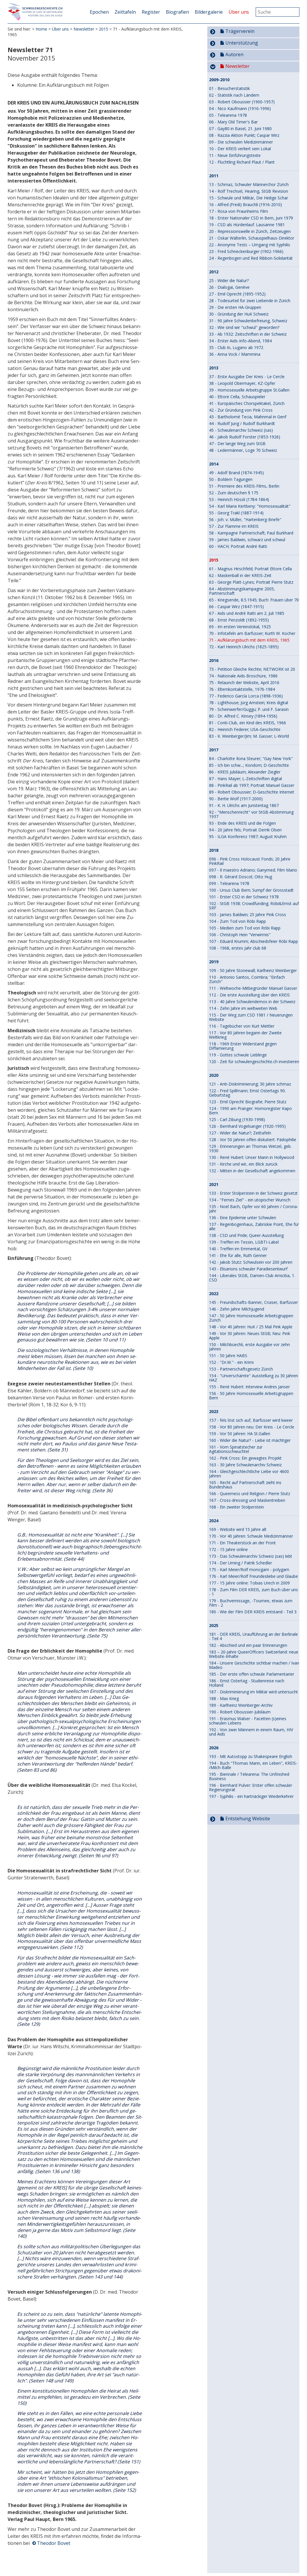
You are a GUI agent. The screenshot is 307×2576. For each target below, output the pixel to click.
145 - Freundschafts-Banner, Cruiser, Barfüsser (253, 1302)
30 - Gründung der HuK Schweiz (239, 314)
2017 (213, 750)
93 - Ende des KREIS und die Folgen (242, 823)
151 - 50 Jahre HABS (228, 1355)
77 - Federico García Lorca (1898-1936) (246, 696)
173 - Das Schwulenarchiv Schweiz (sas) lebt (250, 1556)
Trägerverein (240, 31)
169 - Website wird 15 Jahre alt (237, 1529)
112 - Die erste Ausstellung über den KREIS (249, 995)
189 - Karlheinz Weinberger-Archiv (241, 1705)
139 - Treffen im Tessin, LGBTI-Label (244, 1242)
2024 (213, 1521)
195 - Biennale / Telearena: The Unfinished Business (249, 1776)
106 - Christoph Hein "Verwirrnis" (240, 934)
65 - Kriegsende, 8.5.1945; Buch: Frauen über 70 (254, 600)
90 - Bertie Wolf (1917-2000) (236, 798)
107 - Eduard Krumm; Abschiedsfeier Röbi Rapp (253, 941)
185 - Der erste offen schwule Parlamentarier (251, 1674)
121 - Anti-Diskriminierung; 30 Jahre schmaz (250, 1084)
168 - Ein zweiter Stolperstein (236, 1507)
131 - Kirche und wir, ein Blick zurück (243, 1164)
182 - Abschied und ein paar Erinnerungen (248, 1645)
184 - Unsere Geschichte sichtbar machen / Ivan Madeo (254, 1665)
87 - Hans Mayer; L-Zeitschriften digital (245, 778)
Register (151, 12)
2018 (213, 850)
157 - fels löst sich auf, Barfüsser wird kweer (251, 1420)
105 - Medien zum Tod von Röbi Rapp (244, 928)
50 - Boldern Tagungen (230, 479)
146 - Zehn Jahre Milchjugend (236, 1309)
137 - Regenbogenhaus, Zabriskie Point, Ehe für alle (254, 1226)
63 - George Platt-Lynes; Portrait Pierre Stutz (251, 582)
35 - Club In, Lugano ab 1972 (236, 347)
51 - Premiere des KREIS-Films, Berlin (244, 486)
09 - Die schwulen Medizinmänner (241, 142)
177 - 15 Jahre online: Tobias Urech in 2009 (249, 1583)
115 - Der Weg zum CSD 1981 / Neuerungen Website (251, 1017)
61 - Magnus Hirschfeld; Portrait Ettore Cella (250, 568)
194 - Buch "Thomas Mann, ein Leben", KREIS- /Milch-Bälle (253, 1765)
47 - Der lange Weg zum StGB (237, 443)
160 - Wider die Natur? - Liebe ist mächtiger (250, 1440)
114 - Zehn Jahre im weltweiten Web (243, 1008)
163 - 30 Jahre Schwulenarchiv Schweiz (245, 1464)
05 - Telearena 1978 (228, 115)
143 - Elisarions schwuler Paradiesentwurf (248, 1269)
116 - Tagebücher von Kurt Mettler (241, 1026)
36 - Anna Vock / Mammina (234, 354)
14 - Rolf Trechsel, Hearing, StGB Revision (248, 191)
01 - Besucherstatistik (229, 88)
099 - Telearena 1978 (229, 883)
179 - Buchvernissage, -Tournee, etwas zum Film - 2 (250, 1603)
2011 (213, 176)
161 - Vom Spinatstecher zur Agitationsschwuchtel (235, 1449)
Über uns (239, 12)
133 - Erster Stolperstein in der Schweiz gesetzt (253, 1193)
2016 (213, 660)
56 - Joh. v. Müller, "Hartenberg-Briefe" (245, 519)
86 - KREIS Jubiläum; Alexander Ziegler (244, 772)
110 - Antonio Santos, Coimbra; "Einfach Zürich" (247, 979)
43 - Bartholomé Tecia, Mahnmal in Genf (247, 416)
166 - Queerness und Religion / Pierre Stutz (249, 1493)
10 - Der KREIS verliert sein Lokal (240, 148)
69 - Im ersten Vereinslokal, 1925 (240, 626)
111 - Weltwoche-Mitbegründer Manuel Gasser (253, 988)
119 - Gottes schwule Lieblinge (238, 1055)
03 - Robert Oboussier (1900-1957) (242, 102)
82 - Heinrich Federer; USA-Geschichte (244, 729)
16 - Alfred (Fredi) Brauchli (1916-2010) (245, 204)
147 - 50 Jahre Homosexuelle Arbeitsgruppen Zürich (251, 1318)
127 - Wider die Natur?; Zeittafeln (240, 1133)
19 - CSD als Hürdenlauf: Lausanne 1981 (247, 224)
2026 (213, 1748)
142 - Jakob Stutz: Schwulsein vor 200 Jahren (250, 1262)
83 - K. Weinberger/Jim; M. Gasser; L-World (249, 736)
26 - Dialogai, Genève (229, 287)
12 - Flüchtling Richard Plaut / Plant (242, 162)
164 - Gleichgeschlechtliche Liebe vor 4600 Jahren (249, 1474)
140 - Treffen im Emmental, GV (238, 1248)
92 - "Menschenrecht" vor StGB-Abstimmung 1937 (251, 814)
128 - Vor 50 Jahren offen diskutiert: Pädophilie (252, 1139)
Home (41, 29)
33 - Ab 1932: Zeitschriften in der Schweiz (248, 334)
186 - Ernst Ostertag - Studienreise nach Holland (246, 1683)
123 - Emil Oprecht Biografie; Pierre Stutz (247, 1101)
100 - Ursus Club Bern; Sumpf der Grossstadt (251, 890)
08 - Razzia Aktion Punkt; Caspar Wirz (244, 135)
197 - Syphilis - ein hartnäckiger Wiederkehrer (251, 1796)
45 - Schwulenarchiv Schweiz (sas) (241, 430)
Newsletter (83, 29)
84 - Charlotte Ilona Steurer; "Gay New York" (251, 758)
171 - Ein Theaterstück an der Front (242, 1542)
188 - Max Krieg (224, 1698)
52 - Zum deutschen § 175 (233, 492)
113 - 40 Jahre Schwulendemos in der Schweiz (252, 1001)
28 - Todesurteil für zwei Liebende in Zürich (249, 300)
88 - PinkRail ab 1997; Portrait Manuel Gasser (251, 785)
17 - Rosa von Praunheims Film (238, 211)
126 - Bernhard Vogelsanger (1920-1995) (247, 1126)
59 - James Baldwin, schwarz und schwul (247, 539)
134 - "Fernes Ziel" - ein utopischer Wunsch (249, 1200)
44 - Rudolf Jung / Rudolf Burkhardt (242, 423)
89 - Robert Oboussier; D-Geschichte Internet (251, 792)
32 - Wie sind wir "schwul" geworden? (244, 327)
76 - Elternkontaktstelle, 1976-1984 (242, 689)
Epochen (99, 12)
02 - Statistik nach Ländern (234, 95)
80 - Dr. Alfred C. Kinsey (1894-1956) (243, 716)
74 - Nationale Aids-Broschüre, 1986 (243, 676)
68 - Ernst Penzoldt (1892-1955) (239, 620)
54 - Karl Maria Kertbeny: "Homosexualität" (249, 506)
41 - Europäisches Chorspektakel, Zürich (247, 403)
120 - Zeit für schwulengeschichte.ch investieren (254, 1061)
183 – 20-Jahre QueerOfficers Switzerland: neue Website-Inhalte (253, 1654)
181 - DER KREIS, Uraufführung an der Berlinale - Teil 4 (253, 1636)
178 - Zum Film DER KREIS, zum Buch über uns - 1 (253, 1592)
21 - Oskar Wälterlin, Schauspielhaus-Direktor (251, 238)
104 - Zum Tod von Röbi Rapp (237, 921)
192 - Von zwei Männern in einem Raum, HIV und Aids (251, 1732)
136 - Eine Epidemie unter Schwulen (242, 1217)
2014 (213, 464)
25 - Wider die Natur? (229, 280)
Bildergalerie (209, 12)
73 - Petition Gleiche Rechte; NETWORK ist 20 (252, 669)
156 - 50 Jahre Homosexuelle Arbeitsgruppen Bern (251, 1396)
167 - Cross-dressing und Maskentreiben (247, 1500)
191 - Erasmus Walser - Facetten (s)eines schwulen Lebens (247, 1721)
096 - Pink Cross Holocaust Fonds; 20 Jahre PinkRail (249, 861)
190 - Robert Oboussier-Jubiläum (240, 1712)
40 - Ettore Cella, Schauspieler (237, 396)
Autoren (234, 54)
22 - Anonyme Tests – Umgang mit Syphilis (249, 244)
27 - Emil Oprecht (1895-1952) (237, 294)
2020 (213, 1075)
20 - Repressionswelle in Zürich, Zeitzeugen (250, 231)
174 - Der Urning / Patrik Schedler (240, 1563)
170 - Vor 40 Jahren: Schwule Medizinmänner (251, 1536)
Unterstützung (241, 43)
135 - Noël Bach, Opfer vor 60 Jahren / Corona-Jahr (253, 1209)
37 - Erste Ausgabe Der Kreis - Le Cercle (247, 376)
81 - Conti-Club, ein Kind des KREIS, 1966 (247, 722)
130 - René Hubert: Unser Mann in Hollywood (251, 1157)
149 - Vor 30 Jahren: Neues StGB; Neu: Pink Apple (249, 1336)
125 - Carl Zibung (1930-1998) (237, 1119)
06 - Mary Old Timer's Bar (233, 122)
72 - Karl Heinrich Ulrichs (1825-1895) (244, 646)
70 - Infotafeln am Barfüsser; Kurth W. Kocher (252, 633)
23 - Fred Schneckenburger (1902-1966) (246, 251)
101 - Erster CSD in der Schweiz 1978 (244, 897)
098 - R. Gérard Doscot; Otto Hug (240, 876)
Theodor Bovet (53, 2543)
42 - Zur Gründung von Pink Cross (241, 410)
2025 (213, 1626)
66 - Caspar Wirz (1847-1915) (236, 606)
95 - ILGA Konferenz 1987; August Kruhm (248, 836)
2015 (103, 29)
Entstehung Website (247, 1818)
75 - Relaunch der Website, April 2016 (244, 682)
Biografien (177, 12)
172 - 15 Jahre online (228, 1549)
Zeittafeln (125, 12)
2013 (213, 368)
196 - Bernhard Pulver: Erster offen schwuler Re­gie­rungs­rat (250, 1787)
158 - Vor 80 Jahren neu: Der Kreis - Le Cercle (251, 1427)
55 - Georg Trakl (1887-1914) (236, 513)
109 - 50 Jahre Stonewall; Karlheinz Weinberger (253, 970)
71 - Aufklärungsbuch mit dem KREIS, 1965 (249, 640)
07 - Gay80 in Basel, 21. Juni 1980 (240, 128)
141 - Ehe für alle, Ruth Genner (238, 1255)
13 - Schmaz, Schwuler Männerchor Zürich (249, 184)
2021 (213, 1184)
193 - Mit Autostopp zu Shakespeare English (250, 1756)
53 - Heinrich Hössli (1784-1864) (239, 499)
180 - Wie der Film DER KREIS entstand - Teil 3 (253, 1611)
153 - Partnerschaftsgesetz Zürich (241, 1369)
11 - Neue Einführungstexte (235, 155)
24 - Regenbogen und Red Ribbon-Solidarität (251, 258)
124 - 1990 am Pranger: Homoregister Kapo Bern (250, 1111)
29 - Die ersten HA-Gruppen (235, 307)
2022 (213, 1294)
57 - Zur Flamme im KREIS (234, 526)
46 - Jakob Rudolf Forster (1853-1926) (244, 437)
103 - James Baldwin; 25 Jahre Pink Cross (247, 914)
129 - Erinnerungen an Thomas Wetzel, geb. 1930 (250, 1148)
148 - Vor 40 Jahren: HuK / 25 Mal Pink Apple (250, 1326)
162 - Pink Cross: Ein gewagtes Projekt (245, 1458)
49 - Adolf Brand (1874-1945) (236, 472)
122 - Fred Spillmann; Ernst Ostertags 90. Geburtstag (247, 1093)
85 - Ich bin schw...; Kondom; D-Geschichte (249, 765)
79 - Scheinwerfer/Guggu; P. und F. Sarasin (249, 709)
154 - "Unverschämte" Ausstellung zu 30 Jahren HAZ (253, 1378)
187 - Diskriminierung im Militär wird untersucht (253, 1692)
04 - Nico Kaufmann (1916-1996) (240, 108)
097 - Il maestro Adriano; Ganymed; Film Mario (253, 870)
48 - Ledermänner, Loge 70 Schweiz (243, 450)
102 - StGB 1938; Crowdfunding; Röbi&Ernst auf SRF (254, 906)
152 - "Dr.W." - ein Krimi (231, 1362)
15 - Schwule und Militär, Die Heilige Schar (248, 198)
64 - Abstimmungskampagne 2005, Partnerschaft (242, 591)
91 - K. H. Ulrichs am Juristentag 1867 (244, 805)
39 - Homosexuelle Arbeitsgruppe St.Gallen (249, 390)
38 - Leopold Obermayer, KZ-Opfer (242, 383)
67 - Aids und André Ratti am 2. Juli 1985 (246, 613)
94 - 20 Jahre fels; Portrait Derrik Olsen (245, 830)
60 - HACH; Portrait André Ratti (238, 546)
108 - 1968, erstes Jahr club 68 (237, 948)
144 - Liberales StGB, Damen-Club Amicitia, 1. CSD (252, 1278)
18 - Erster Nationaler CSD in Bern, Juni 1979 (251, 218)
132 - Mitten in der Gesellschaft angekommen (252, 1170)
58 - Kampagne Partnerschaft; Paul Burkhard (251, 533)
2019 (213, 962)
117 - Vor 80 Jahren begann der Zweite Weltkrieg (245, 1035)
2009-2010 (219, 80)
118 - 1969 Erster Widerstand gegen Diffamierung (243, 1046)
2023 (213, 1412)
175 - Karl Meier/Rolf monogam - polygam (249, 1569)
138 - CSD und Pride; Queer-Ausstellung (246, 1235)
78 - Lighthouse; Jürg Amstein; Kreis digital (248, 702)
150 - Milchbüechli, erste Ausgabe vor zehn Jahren (249, 1347)
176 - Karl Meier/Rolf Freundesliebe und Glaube (253, 1576)
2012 (213, 272)
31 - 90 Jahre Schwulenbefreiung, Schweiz (248, 320)
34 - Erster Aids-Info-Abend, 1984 (240, 341)
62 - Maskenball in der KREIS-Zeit (240, 575)
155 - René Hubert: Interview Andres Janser (249, 1386)
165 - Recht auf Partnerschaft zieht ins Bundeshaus (245, 1485)
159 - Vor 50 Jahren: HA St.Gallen (239, 1433)
